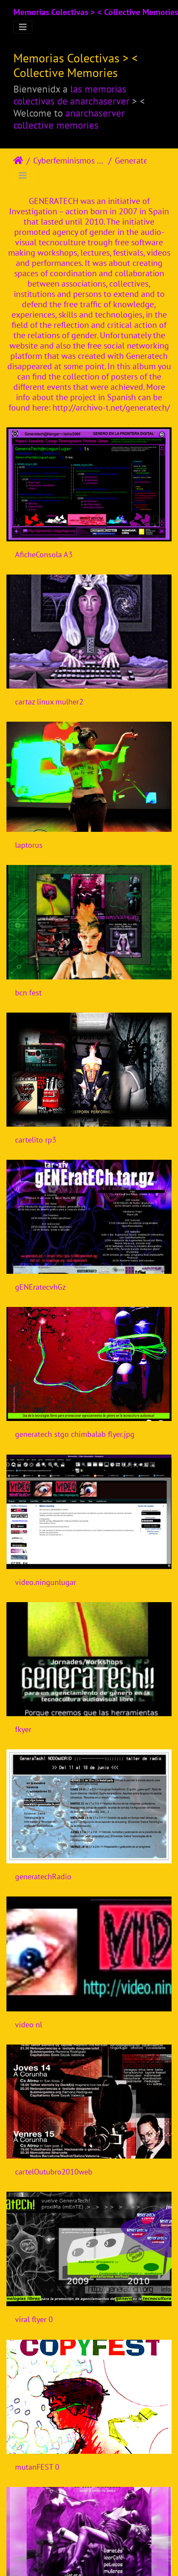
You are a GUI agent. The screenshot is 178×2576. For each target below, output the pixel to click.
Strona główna (18, 160)
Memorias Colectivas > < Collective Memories (95, 12)
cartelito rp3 (35, 1139)
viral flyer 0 (34, 2319)
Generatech (136, 160)
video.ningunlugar (45, 1582)
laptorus (29, 844)
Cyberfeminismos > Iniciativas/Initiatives (69, 160)
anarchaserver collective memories (69, 118)
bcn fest (28, 992)
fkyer (23, 1729)
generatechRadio (43, 1876)
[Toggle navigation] (22, 27)
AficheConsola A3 (44, 554)
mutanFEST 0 (37, 2466)
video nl (28, 2024)
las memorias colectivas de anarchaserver (71, 94)
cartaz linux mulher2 (49, 701)
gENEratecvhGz (40, 1286)
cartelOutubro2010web (53, 2171)
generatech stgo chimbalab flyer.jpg (75, 1434)
